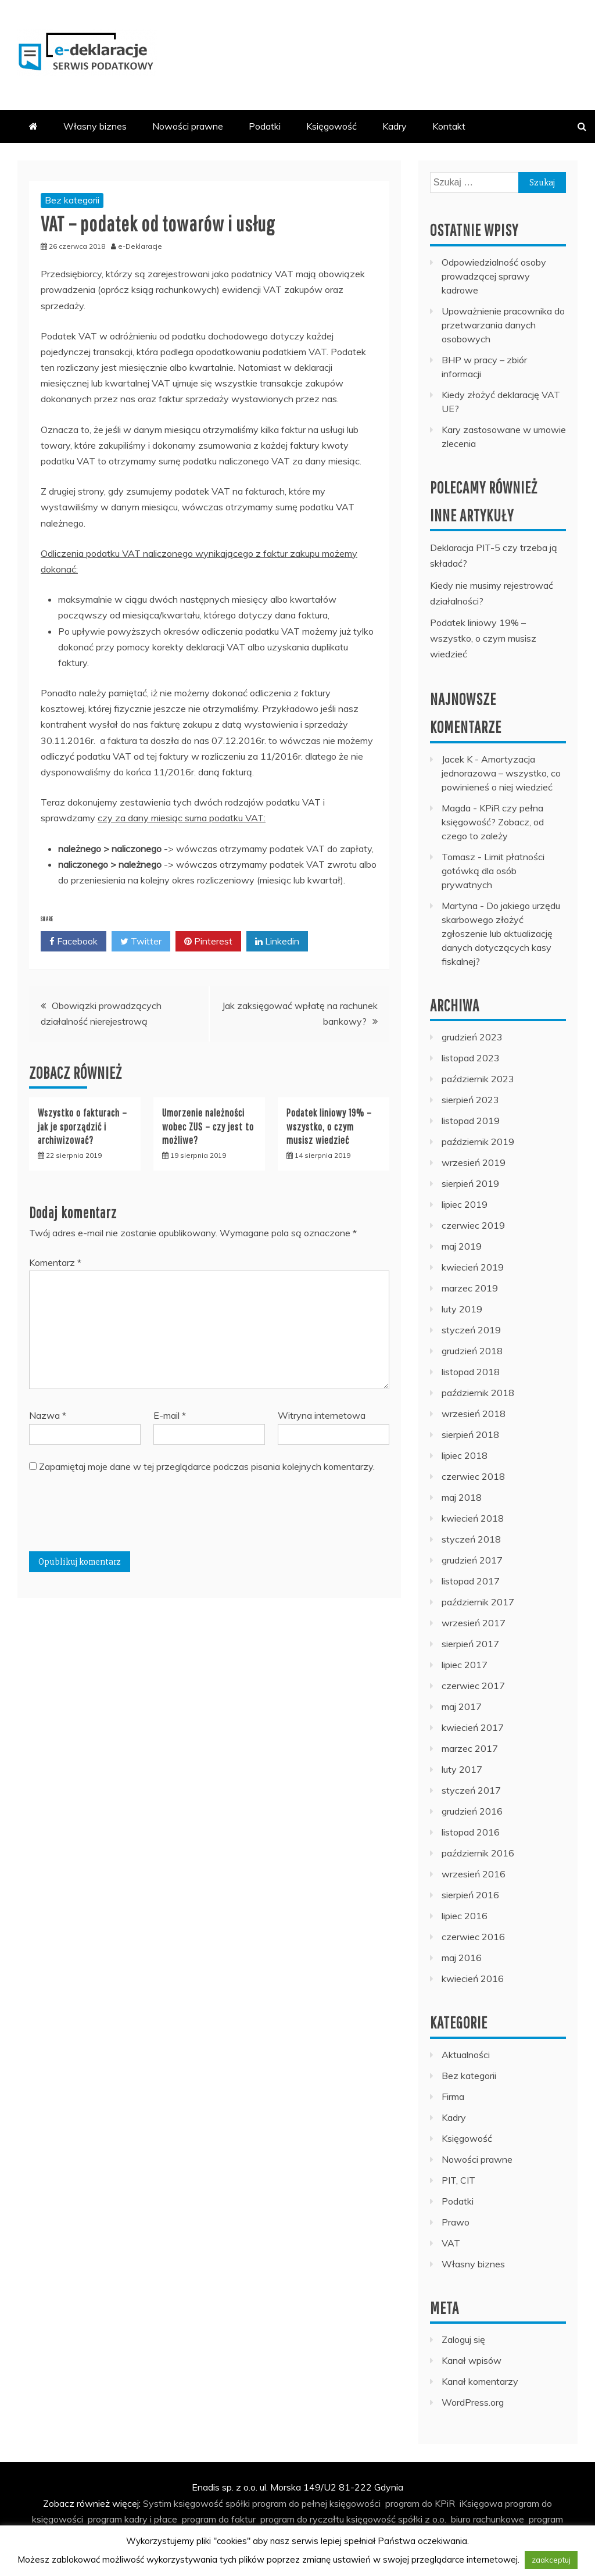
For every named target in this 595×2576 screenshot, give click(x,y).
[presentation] (117, 1517)
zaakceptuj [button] (551, 2559)
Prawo (455, 2222)
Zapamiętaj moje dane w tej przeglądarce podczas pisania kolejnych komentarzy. (207, 1466)
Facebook (73, 941)
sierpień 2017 (470, 1644)
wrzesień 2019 (474, 1162)
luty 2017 (462, 1769)
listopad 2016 (471, 1832)
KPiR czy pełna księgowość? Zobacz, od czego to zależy (493, 822)
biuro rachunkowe (487, 2519)
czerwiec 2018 (473, 1476)
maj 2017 (462, 1706)
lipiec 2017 (465, 1664)
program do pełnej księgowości (316, 2503)
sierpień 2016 (470, 1895)
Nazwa (47, 1415)
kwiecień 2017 (473, 1727)
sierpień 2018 (470, 1434)
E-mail (169, 1415)
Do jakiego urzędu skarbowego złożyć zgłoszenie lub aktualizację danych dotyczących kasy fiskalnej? (501, 933)
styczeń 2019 (471, 1330)
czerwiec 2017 (473, 1685)
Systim (157, 2503)
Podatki (265, 126)
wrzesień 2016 (474, 1874)
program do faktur (219, 2519)
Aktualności (466, 2054)
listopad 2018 (471, 1372)
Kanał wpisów (471, 2360)
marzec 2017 (470, 1748)
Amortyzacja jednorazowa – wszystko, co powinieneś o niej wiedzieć (501, 773)
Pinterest (208, 941)
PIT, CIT (458, 2180)
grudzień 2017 (472, 1560)
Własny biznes (95, 126)
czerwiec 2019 (473, 1225)
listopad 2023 (471, 1058)
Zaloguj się (463, 2339)
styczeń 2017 (471, 1790)
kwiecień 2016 (473, 1978)
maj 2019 (462, 1246)
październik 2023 (478, 1079)
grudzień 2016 (472, 1811)
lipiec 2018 (465, 1455)
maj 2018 (462, 1497)
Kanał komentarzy (480, 2381)
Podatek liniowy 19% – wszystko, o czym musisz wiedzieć (329, 1126)
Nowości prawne (187, 126)
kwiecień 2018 (473, 1518)
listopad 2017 (471, 1581)
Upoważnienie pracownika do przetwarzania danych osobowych (503, 325)
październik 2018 (478, 1392)
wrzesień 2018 (474, 1413)
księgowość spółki (212, 2503)
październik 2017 (478, 1602)
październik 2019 (478, 1141)
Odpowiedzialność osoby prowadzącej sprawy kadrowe (494, 276)
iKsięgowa (481, 2503)
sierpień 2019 (470, 1183)
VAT (451, 2243)
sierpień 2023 (470, 1099)
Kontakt (448, 126)
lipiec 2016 (465, 1916)
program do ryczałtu (302, 2519)
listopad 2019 (471, 1120)
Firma (453, 2096)
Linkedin (277, 941)
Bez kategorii (72, 200)
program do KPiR (420, 2503)
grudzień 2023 (472, 1037)
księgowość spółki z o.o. (396, 2519)
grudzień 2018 (472, 1351)
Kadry (394, 126)
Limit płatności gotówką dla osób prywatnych (493, 870)
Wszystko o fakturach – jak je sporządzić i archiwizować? (82, 1126)
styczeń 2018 (471, 1539)
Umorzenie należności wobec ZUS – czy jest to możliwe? (208, 1126)
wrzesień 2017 (474, 1623)
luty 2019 (462, 1309)
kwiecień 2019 (473, 1267)
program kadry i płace (132, 2519)
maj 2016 (462, 1957)
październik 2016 (478, 1853)
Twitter (141, 941)
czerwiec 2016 (473, 1936)
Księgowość (331, 126)
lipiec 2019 (465, 1204)
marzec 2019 (470, 1288)
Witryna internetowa (321, 1415)
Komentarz (55, 1262)
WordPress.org (473, 2402)
